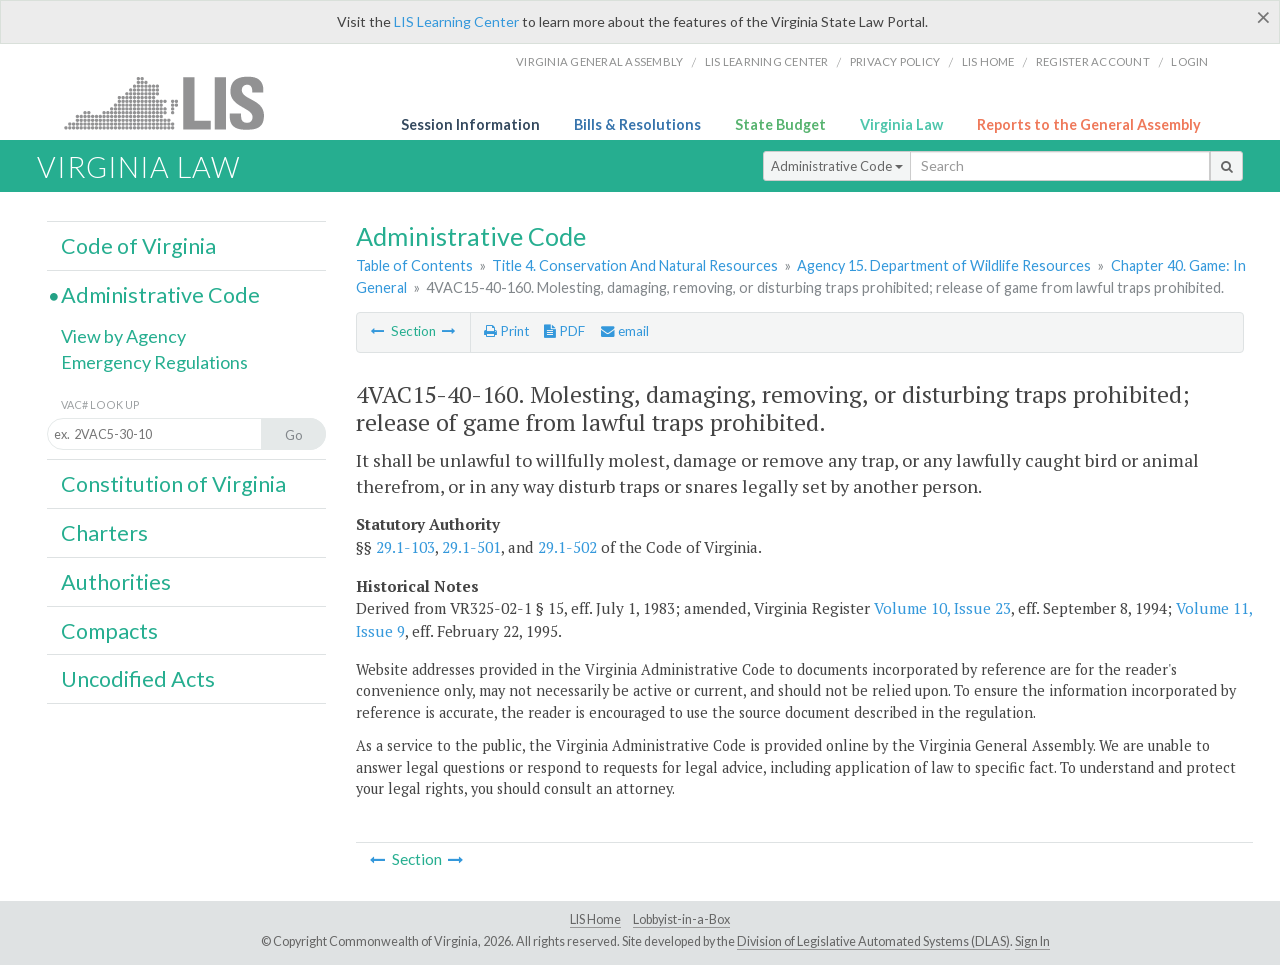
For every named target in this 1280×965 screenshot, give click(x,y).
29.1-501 (471, 547)
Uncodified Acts (138, 679)
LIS (175, 102)
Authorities (116, 582)
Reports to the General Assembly (1089, 124)
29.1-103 (405, 547)
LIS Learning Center (456, 21)
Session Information (470, 124)
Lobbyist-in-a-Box (681, 919)
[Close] (1263, 17)
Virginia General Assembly (599, 61)
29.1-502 (567, 547)
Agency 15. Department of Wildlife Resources (944, 265)
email (625, 331)
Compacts (109, 631)
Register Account (1093, 61)
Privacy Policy (895, 61)
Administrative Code (837, 166)
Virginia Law (901, 124)
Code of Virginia (138, 246)
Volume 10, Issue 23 (942, 608)
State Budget (780, 124)
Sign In (1032, 941)
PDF (564, 331)
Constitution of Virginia (173, 484)
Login (1189, 61)
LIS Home (595, 919)
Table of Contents (414, 265)
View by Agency (123, 336)
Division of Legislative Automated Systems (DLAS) (873, 941)
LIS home (988, 61)
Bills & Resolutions (637, 124)
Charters (104, 533)
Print (506, 331)
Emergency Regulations (154, 362)
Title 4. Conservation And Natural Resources (635, 265)
